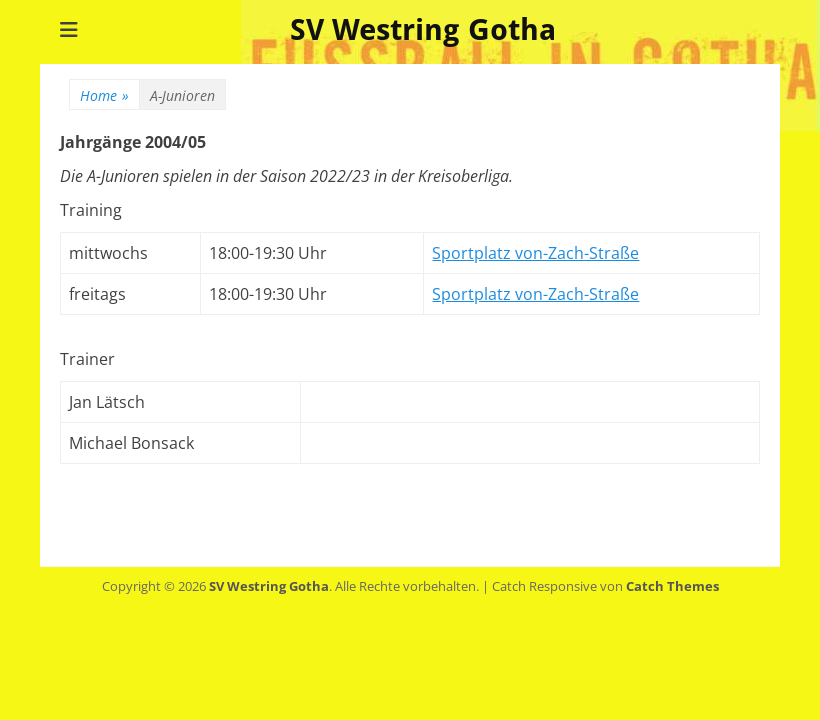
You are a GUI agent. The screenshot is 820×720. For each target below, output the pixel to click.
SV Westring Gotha (423, 29)
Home (104, 95)
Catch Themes (672, 586)
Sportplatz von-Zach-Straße (535, 253)
